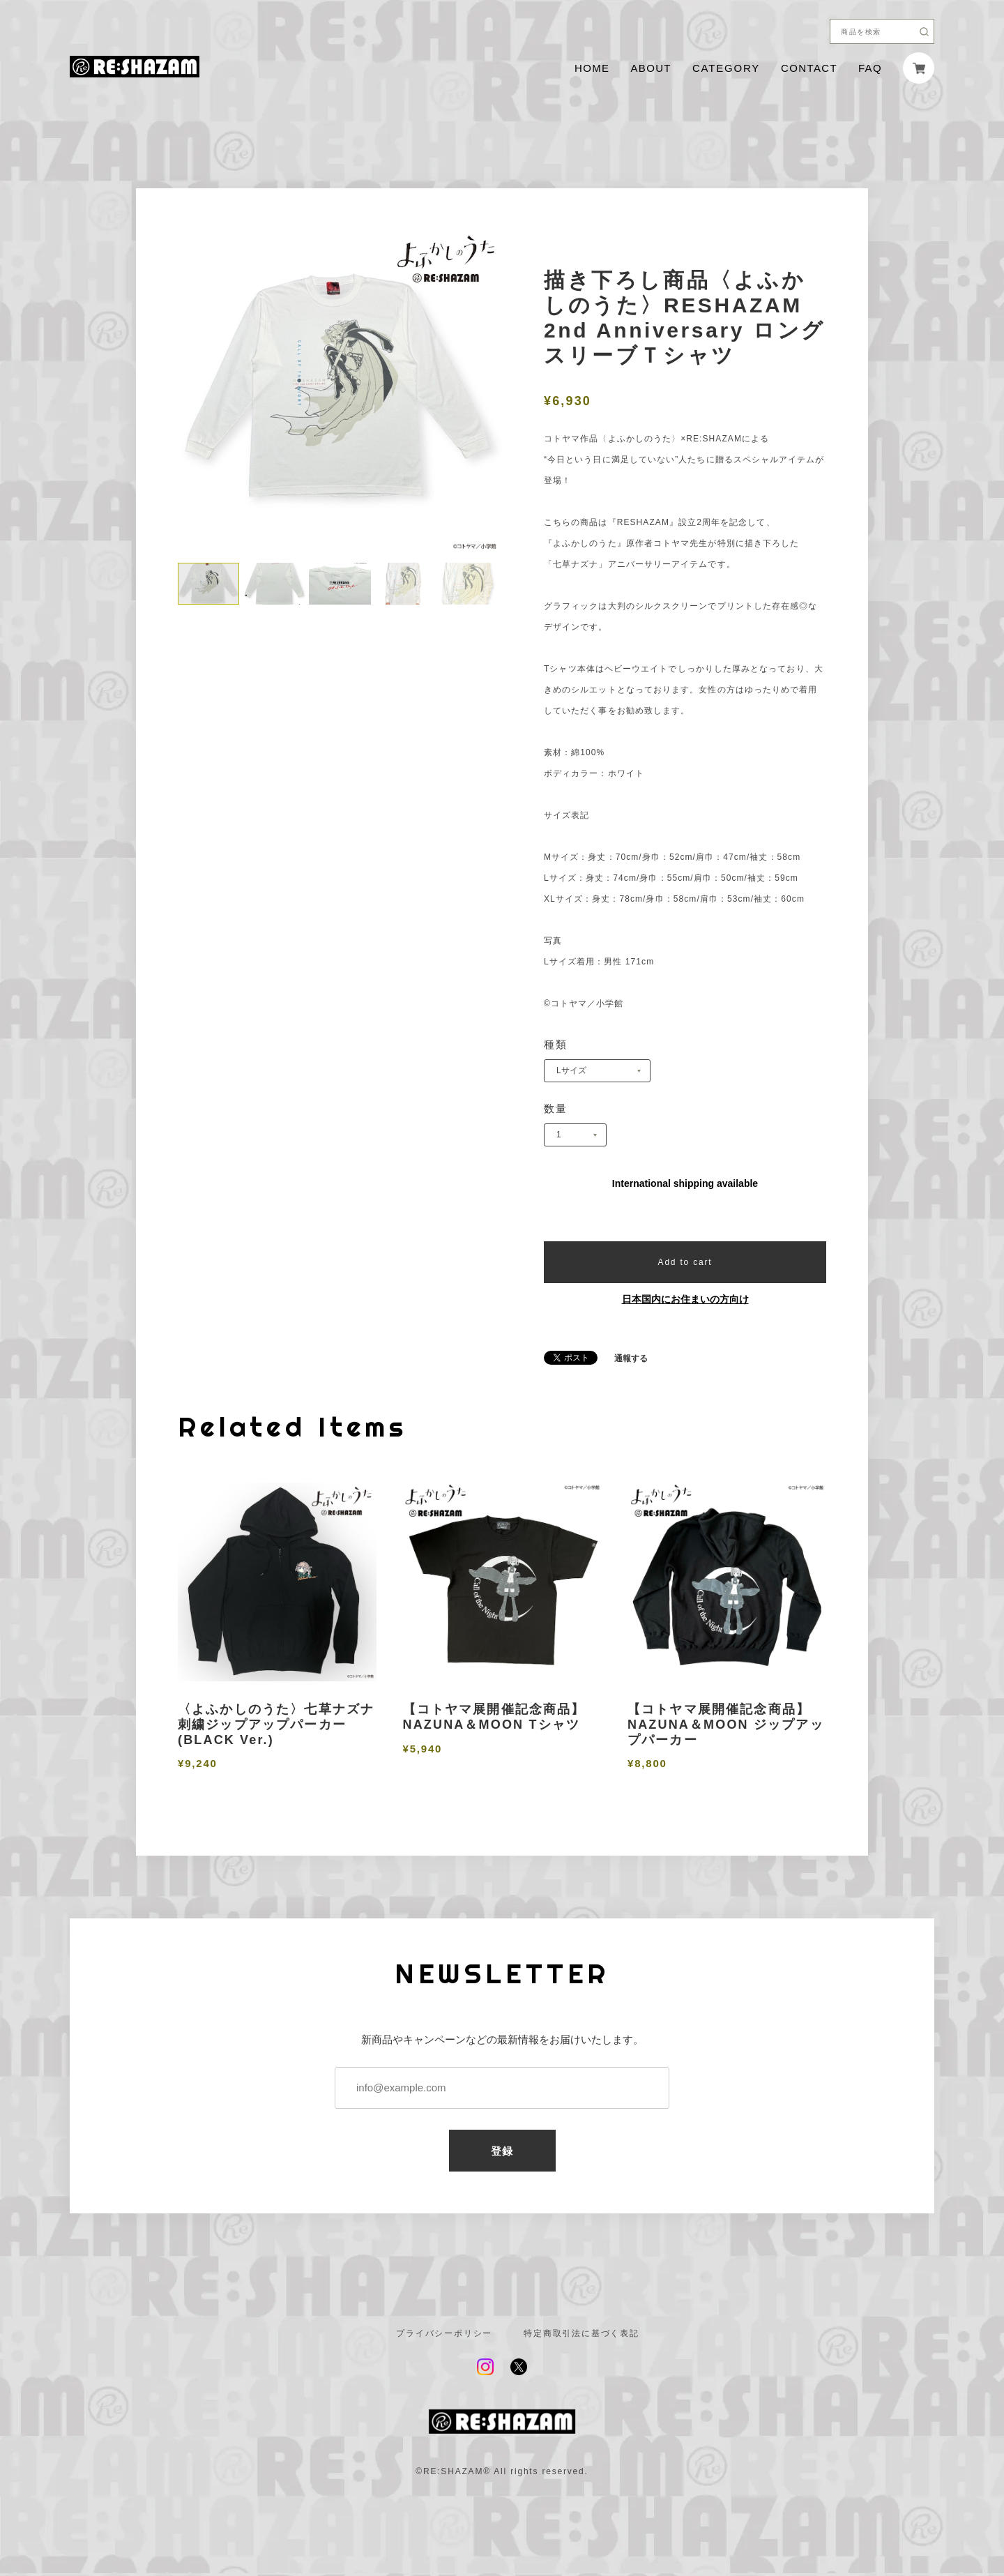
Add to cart (685, 1262)
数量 (556, 1108)
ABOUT (650, 68)
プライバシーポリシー (444, 2333)
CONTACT (809, 68)
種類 (556, 1044)
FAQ (870, 68)
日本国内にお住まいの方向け (685, 1299)
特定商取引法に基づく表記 (581, 2333)
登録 (502, 2151)
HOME (592, 68)
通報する (631, 1358)
